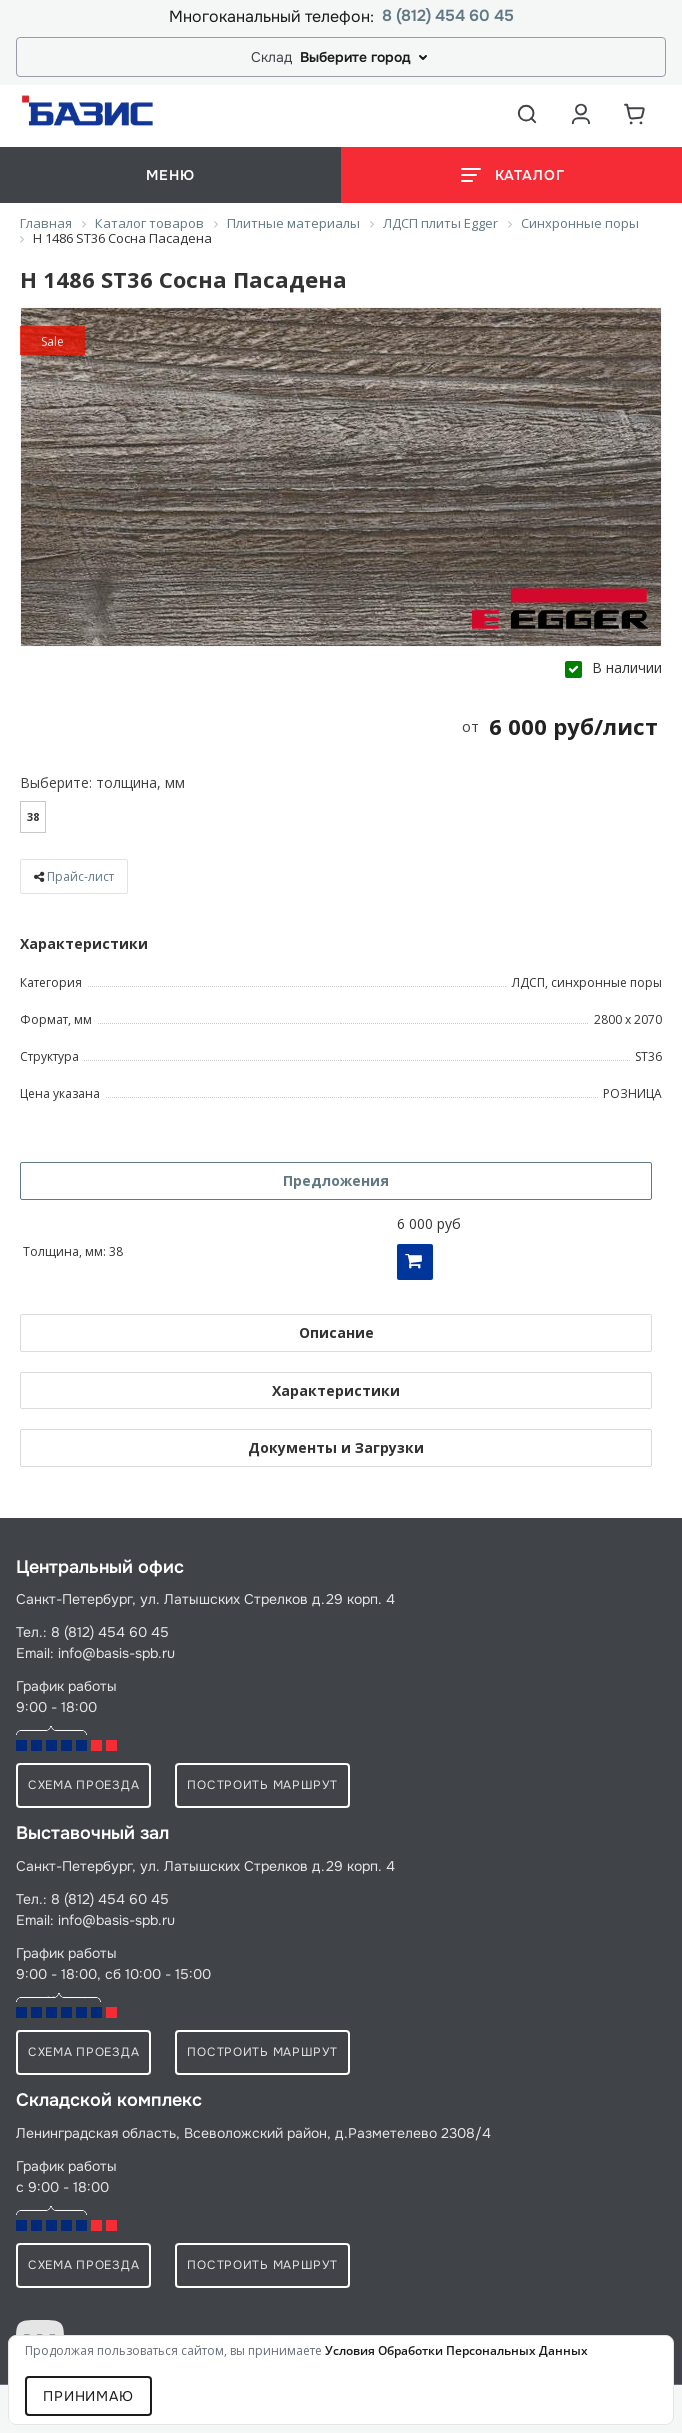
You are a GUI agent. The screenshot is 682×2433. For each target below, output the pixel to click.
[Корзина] (635, 114)
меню (170, 175)
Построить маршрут (262, 1785)
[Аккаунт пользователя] (581, 114)
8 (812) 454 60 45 (448, 16)
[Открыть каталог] (511, 175)
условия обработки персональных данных (456, 2350)
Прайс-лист (80, 876)
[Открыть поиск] (527, 114)
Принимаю (88, 2396)
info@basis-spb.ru (116, 1653)
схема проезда (83, 1785)
